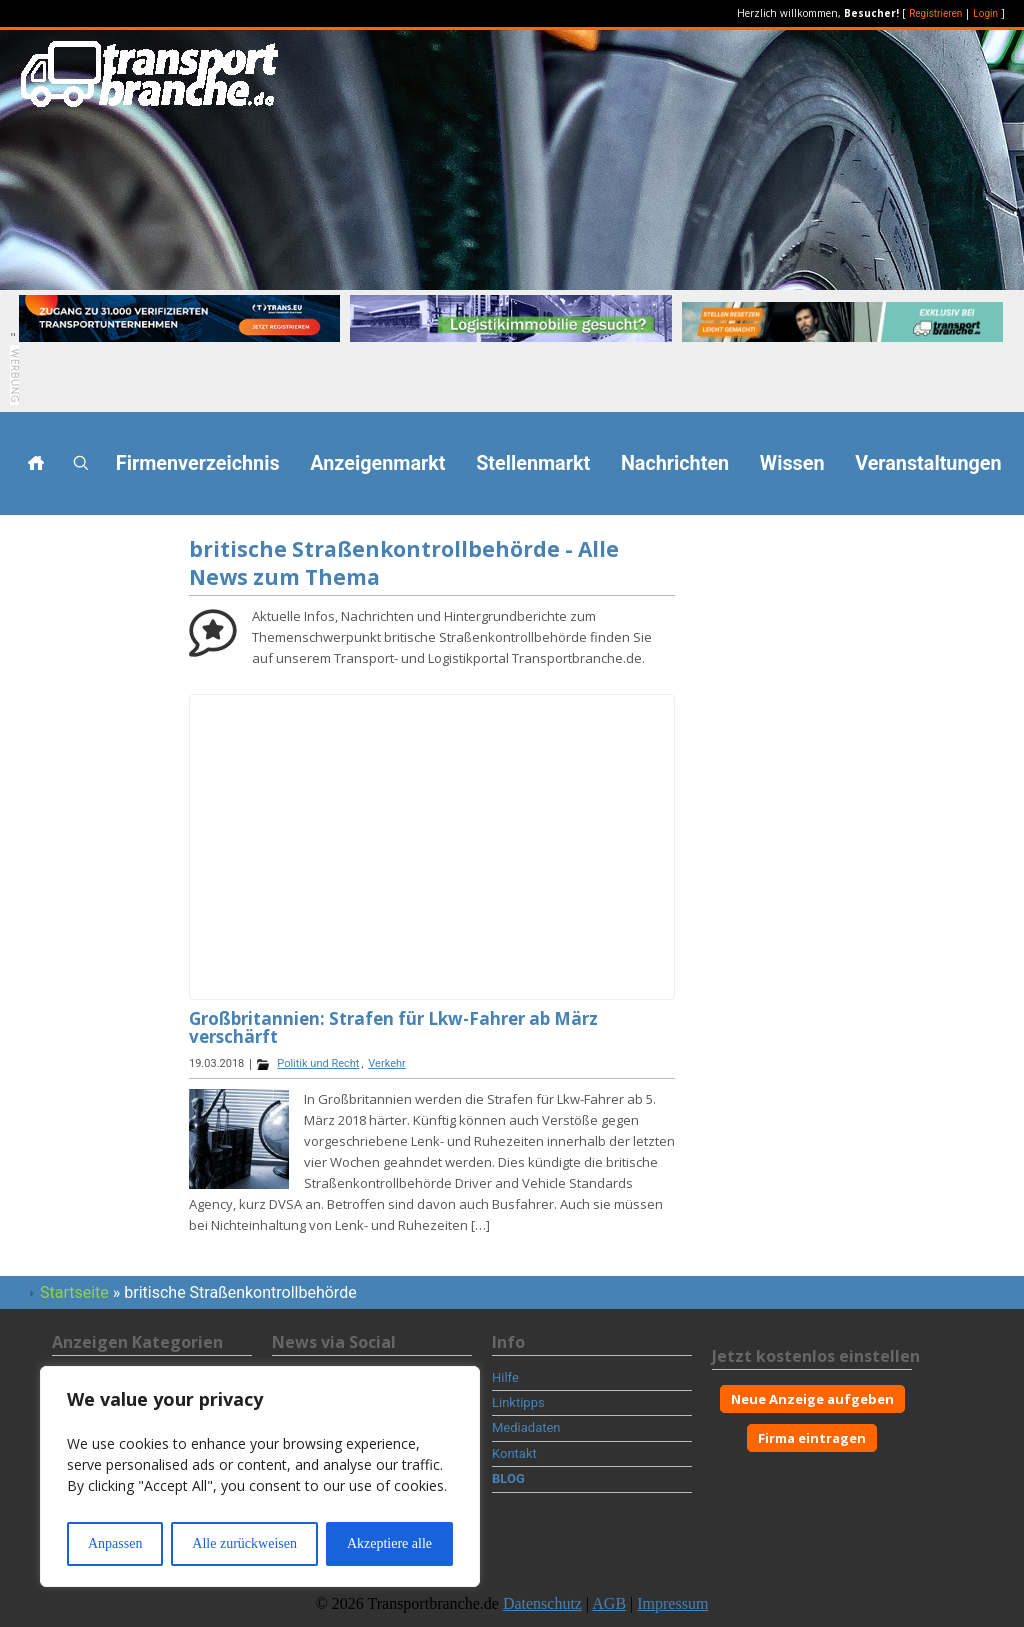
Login (985, 13)
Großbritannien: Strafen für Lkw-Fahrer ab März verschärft (393, 1027)
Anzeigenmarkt (377, 463)
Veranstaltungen (928, 463)
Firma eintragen (812, 1438)
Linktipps (518, 1402)
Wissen (792, 463)
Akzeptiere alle (389, 1543)
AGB (609, 1603)
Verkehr (386, 1063)
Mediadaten (526, 1427)
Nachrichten (675, 463)
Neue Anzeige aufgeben (812, 1399)
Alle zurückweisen (244, 1543)
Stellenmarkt (533, 463)
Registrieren (935, 13)
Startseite (74, 1292)
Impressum (672, 1603)
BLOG (508, 1478)
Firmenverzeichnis (198, 463)
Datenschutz (542, 1603)
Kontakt (514, 1453)
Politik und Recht (318, 1063)
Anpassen (115, 1543)
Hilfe (505, 1377)
